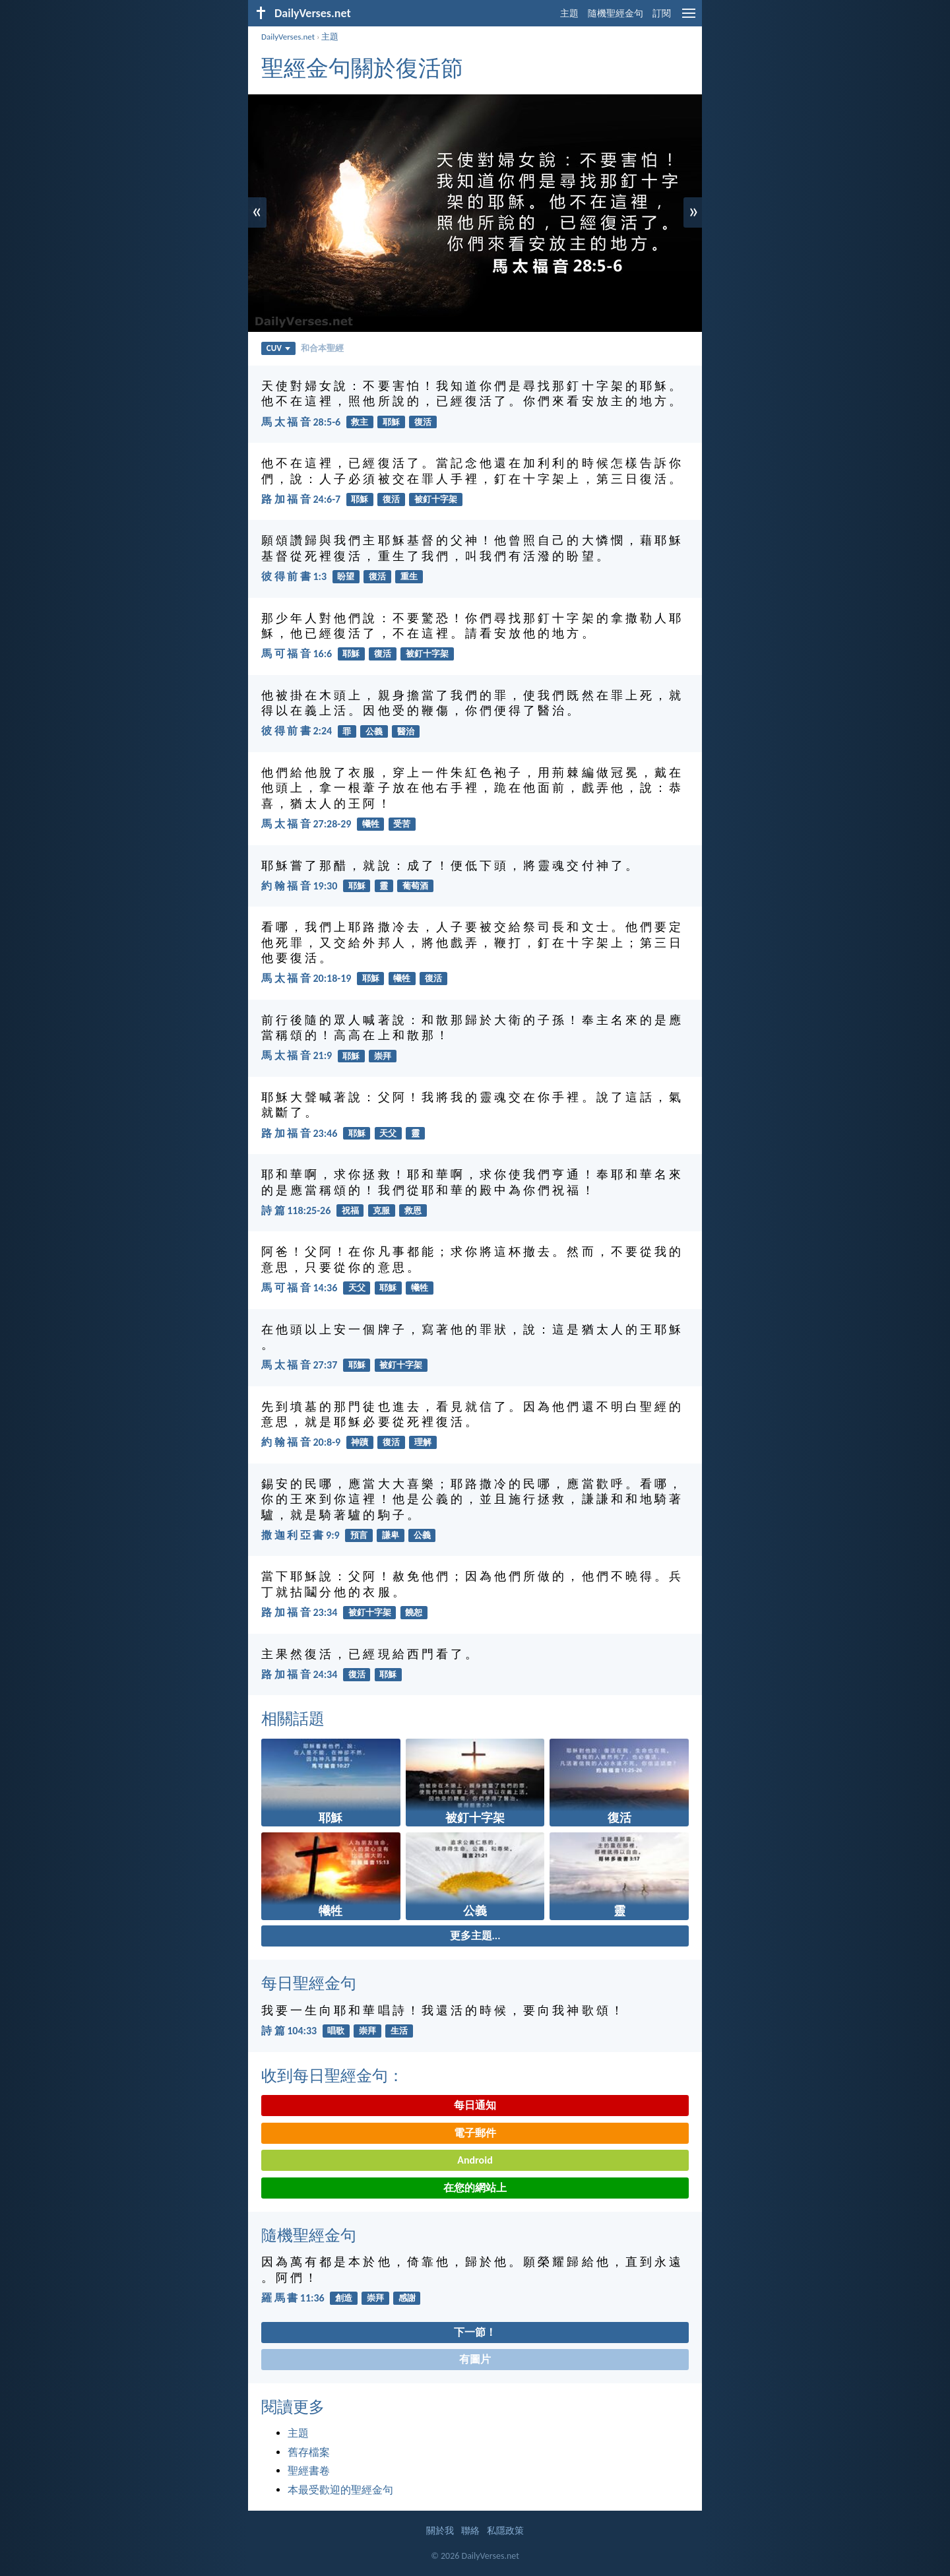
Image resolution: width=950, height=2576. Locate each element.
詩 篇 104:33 (289, 2030)
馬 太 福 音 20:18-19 (306, 978)
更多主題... (475, 1935)
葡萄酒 (415, 886)
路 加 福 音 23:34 (299, 1612)
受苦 (401, 824)
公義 (374, 731)
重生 (409, 576)
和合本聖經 (322, 348)
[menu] (689, 18)
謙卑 (390, 1535)
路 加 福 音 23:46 (299, 1133)
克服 (381, 1210)
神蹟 (359, 1442)
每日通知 (475, 2105)
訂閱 (661, 13)
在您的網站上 (475, 2187)
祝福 (350, 1210)
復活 (422, 422)
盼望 (345, 576)
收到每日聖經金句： (332, 2075)
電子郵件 (475, 2133)
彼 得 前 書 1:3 (294, 576)
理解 (422, 1442)
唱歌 (335, 2031)
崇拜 (382, 1056)
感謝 (407, 2298)
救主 (359, 422)
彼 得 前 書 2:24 (296, 730)
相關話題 (293, 1718)
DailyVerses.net (288, 37)
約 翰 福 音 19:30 (299, 886)
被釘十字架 (435, 499)
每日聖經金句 (308, 1983)
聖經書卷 (309, 2470)
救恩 (413, 1210)
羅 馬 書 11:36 (293, 2298)
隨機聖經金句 (615, 13)
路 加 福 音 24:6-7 (300, 499)
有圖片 (475, 2359)
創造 (343, 2298)
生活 (399, 2031)
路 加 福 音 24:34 (299, 1674)
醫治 (405, 731)
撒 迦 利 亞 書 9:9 (300, 1535)
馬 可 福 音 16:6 (296, 653)
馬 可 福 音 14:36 (299, 1287)
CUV (278, 348)
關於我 (440, 2530)
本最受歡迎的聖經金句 (340, 2490)
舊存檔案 (309, 2452)
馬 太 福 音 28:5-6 (300, 422)
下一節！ (475, 2332)
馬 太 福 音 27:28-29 (306, 824)
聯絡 (470, 2530)
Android (474, 2160)
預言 (358, 1535)
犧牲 (370, 824)
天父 (387, 1133)
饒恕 (413, 1612)
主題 (569, 13)
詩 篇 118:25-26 (296, 1210)
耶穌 (391, 422)
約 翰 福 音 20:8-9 (300, 1442)
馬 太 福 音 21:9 (296, 1055)
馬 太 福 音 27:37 (299, 1365)
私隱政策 (505, 2530)
